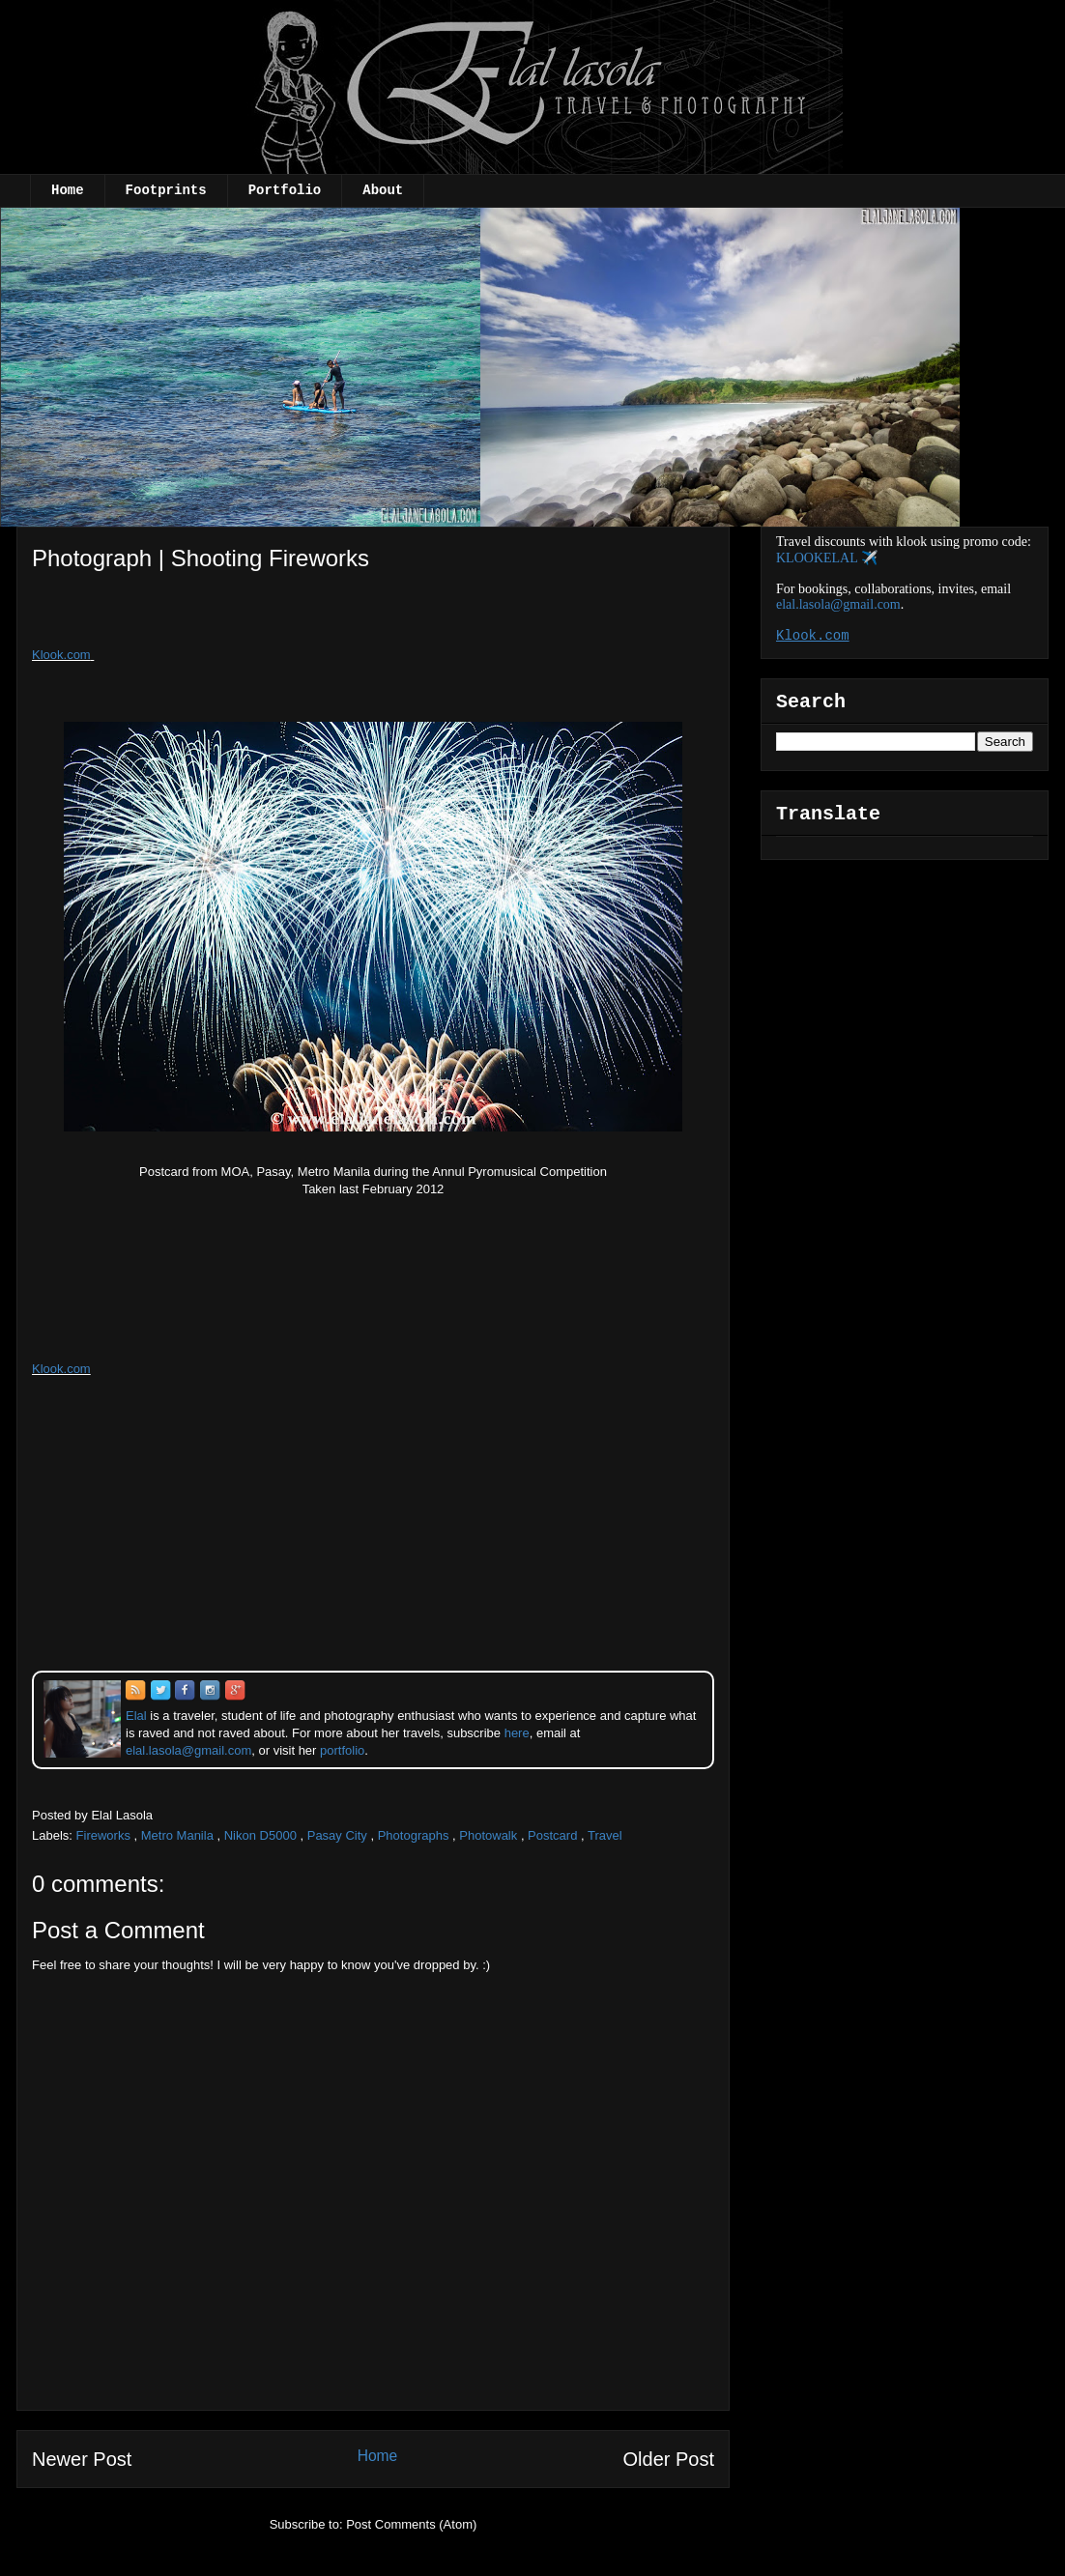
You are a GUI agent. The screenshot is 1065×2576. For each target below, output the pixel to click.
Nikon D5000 (260, 1835)
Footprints (166, 190)
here (517, 1733)
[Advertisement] (190, 615)
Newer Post (81, 2459)
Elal (136, 1715)
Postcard (552, 1835)
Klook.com (61, 654)
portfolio (342, 1750)
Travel (605, 1835)
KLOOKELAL (816, 558)
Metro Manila (177, 1835)
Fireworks (103, 1835)
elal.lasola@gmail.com (838, 604)
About (382, 190)
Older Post (668, 2459)
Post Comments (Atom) (411, 2524)
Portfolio (285, 190)
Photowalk (488, 1835)
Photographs (413, 1835)
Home (67, 190)
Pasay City (337, 1835)
